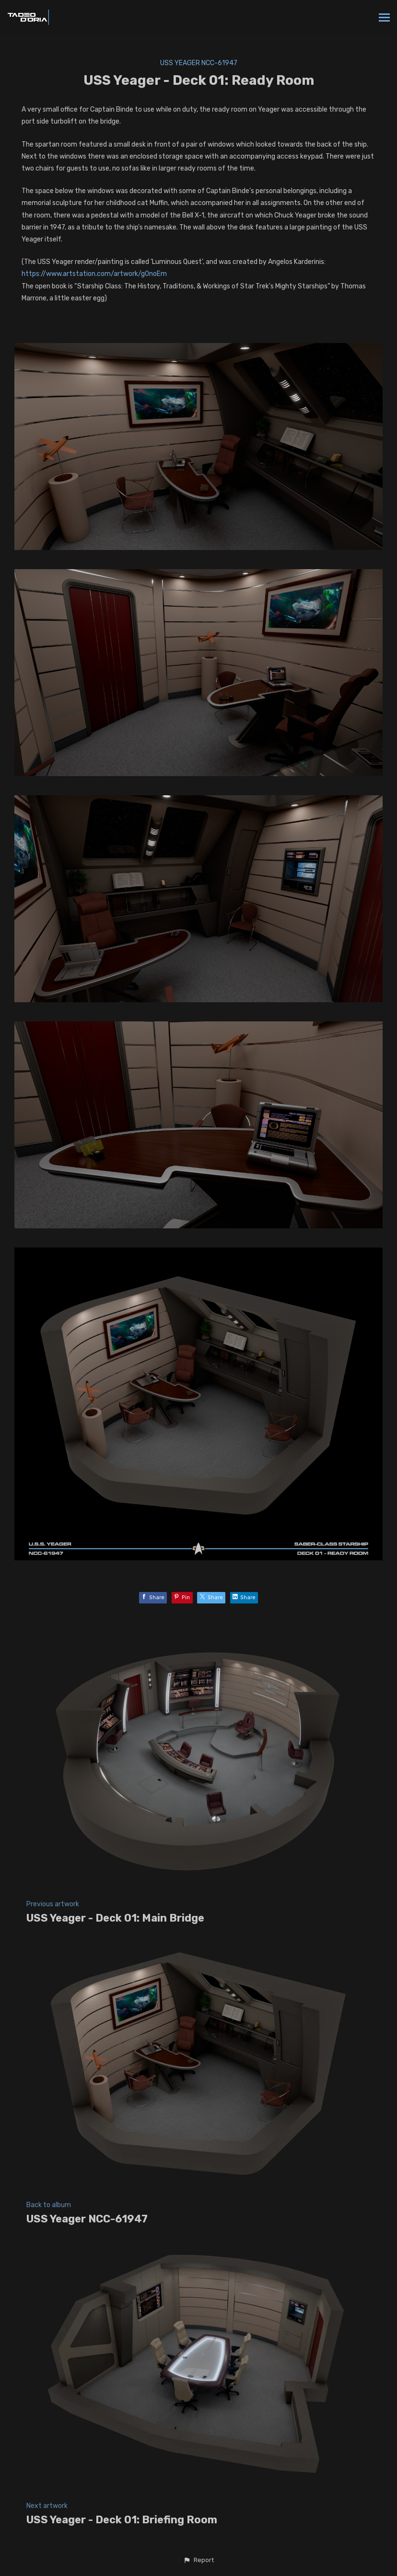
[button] (198, 2560)
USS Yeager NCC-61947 (198, 63)
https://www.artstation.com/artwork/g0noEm (94, 274)
